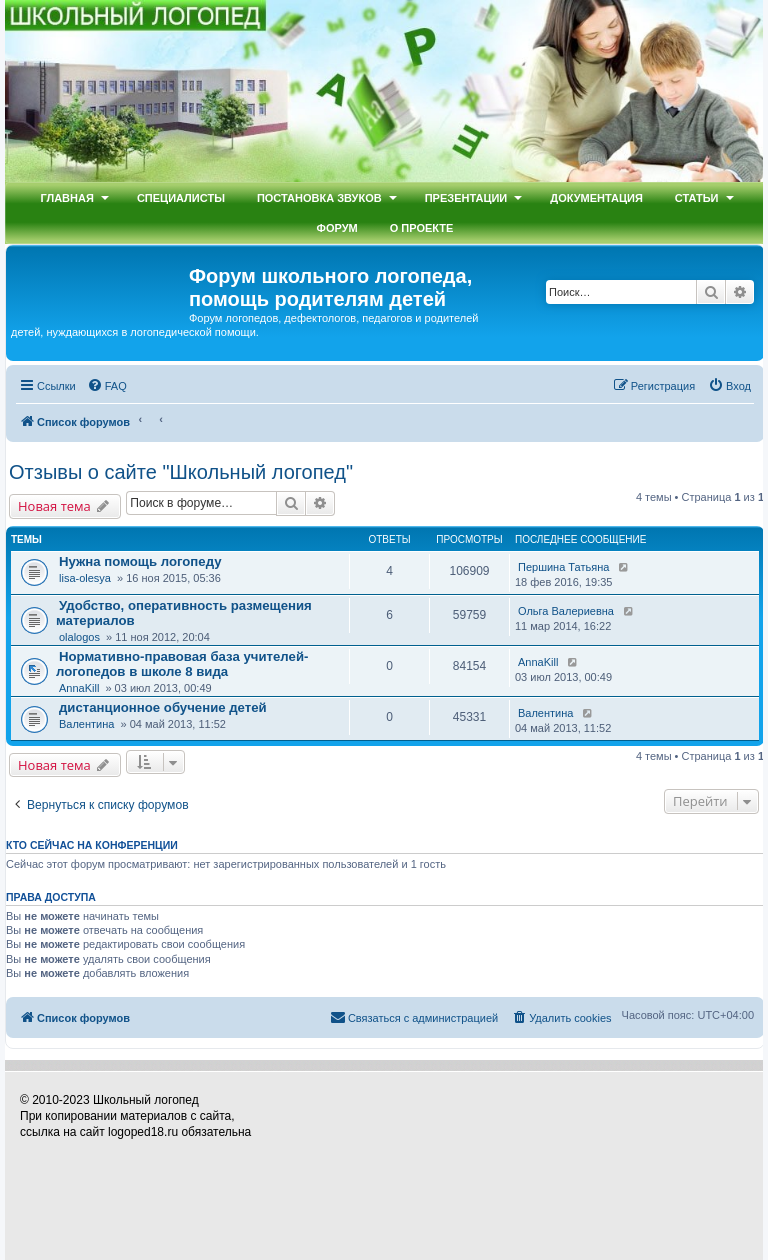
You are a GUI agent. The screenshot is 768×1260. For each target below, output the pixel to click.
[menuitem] (107, 386)
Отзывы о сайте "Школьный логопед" (181, 472)
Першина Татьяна (563, 567)
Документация (596, 198)
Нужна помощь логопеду (140, 561)
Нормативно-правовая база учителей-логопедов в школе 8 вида (182, 664)
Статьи (697, 198)
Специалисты (181, 198)
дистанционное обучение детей (163, 707)
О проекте (422, 228)
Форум (337, 228)
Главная (66, 198)
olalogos (79, 637)
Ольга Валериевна (566, 611)
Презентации (466, 198)
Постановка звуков (319, 198)
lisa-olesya (85, 578)
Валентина (86, 724)
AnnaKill (79, 688)
